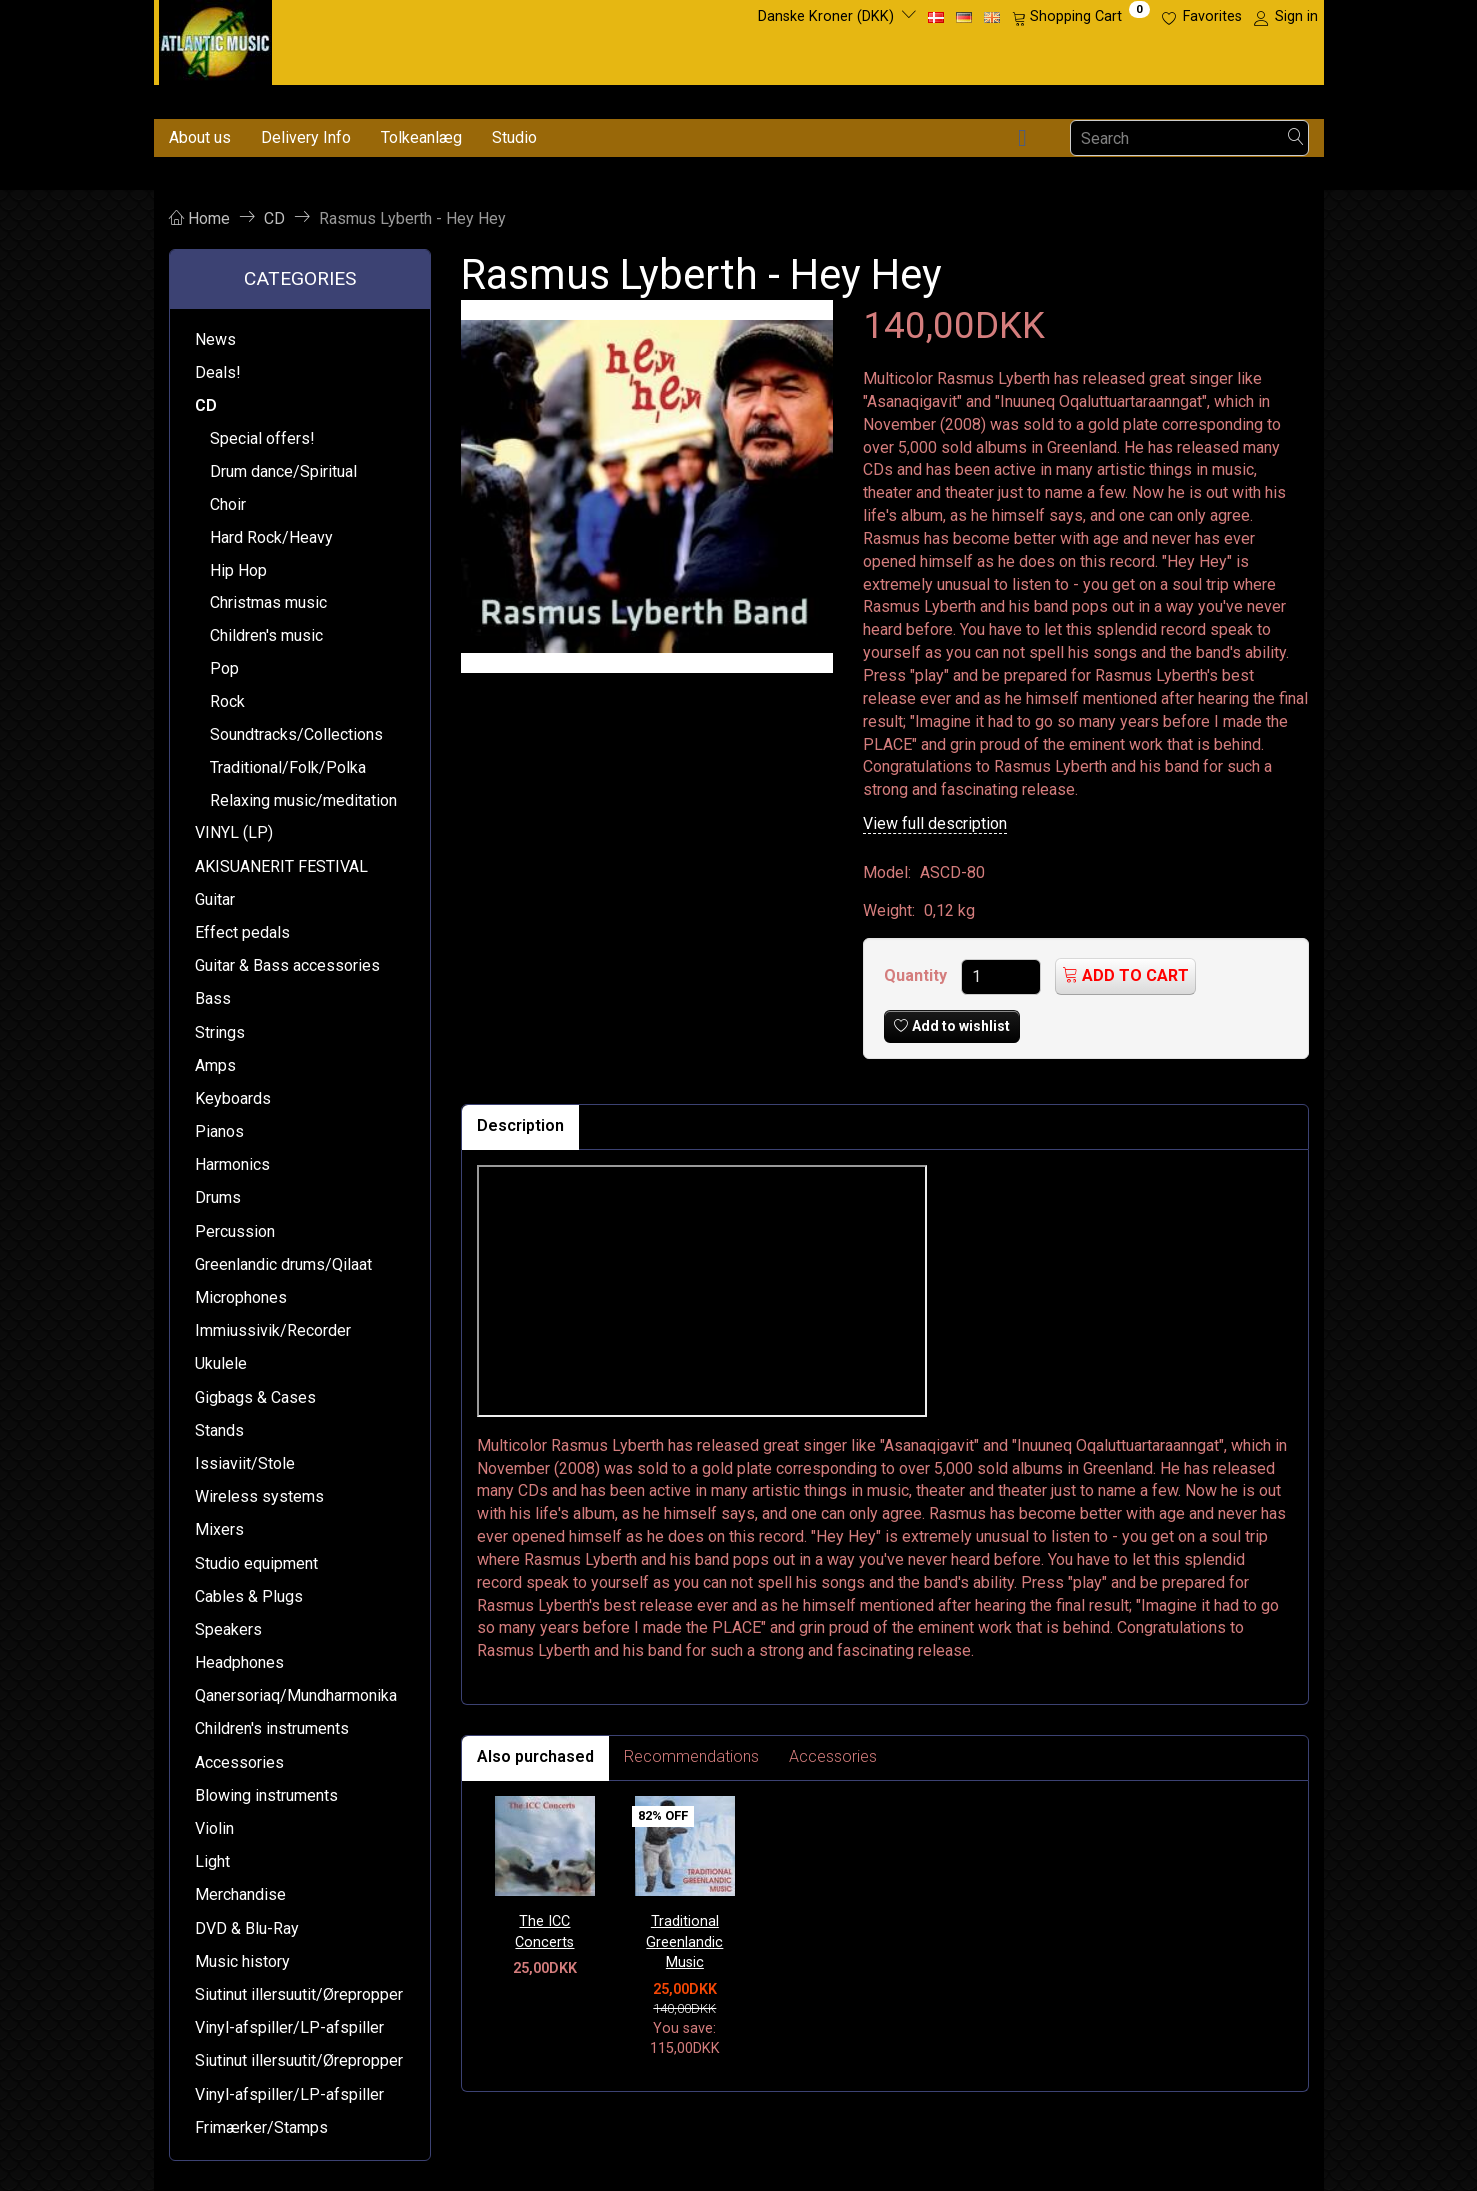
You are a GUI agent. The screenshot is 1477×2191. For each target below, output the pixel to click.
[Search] (1296, 138)
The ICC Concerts (544, 1932)
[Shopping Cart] (1081, 17)
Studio (514, 137)
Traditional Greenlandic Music (684, 1942)
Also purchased (535, 1756)
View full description (935, 823)
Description (520, 1125)
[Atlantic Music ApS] (215, 38)
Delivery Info (306, 137)
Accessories (833, 1756)
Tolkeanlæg (421, 137)
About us (200, 137)
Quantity (917, 975)
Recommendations (691, 1756)
